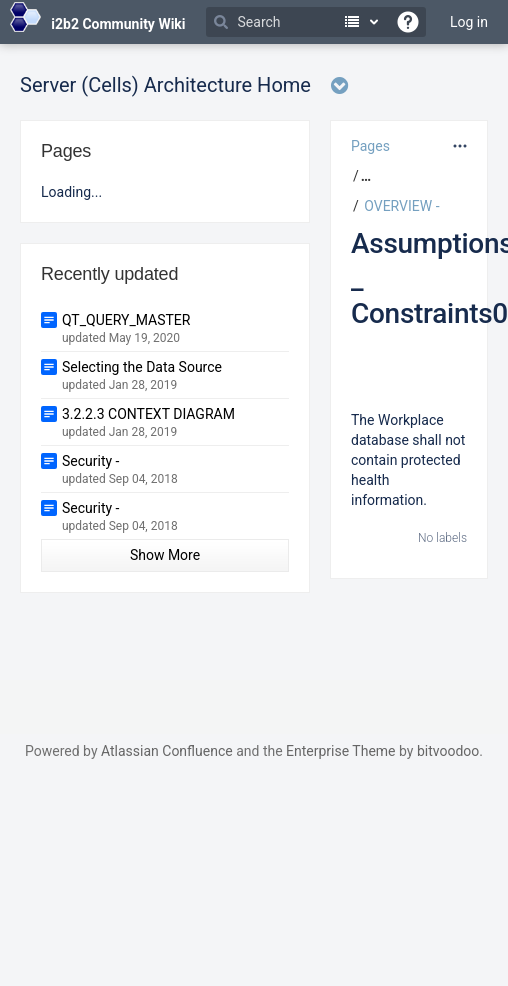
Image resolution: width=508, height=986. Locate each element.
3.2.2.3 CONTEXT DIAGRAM (148, 414)
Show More (165, 555)
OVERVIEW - (401, 206)
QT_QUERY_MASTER (126, 320)
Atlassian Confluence (167, 751)
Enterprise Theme (340, 751)
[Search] (316, 22)
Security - (90, 461)
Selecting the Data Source (142, 367)
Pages (370, 146)
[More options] (460, 146)
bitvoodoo (448, 751)
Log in (469, 22)
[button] (363, 176)
